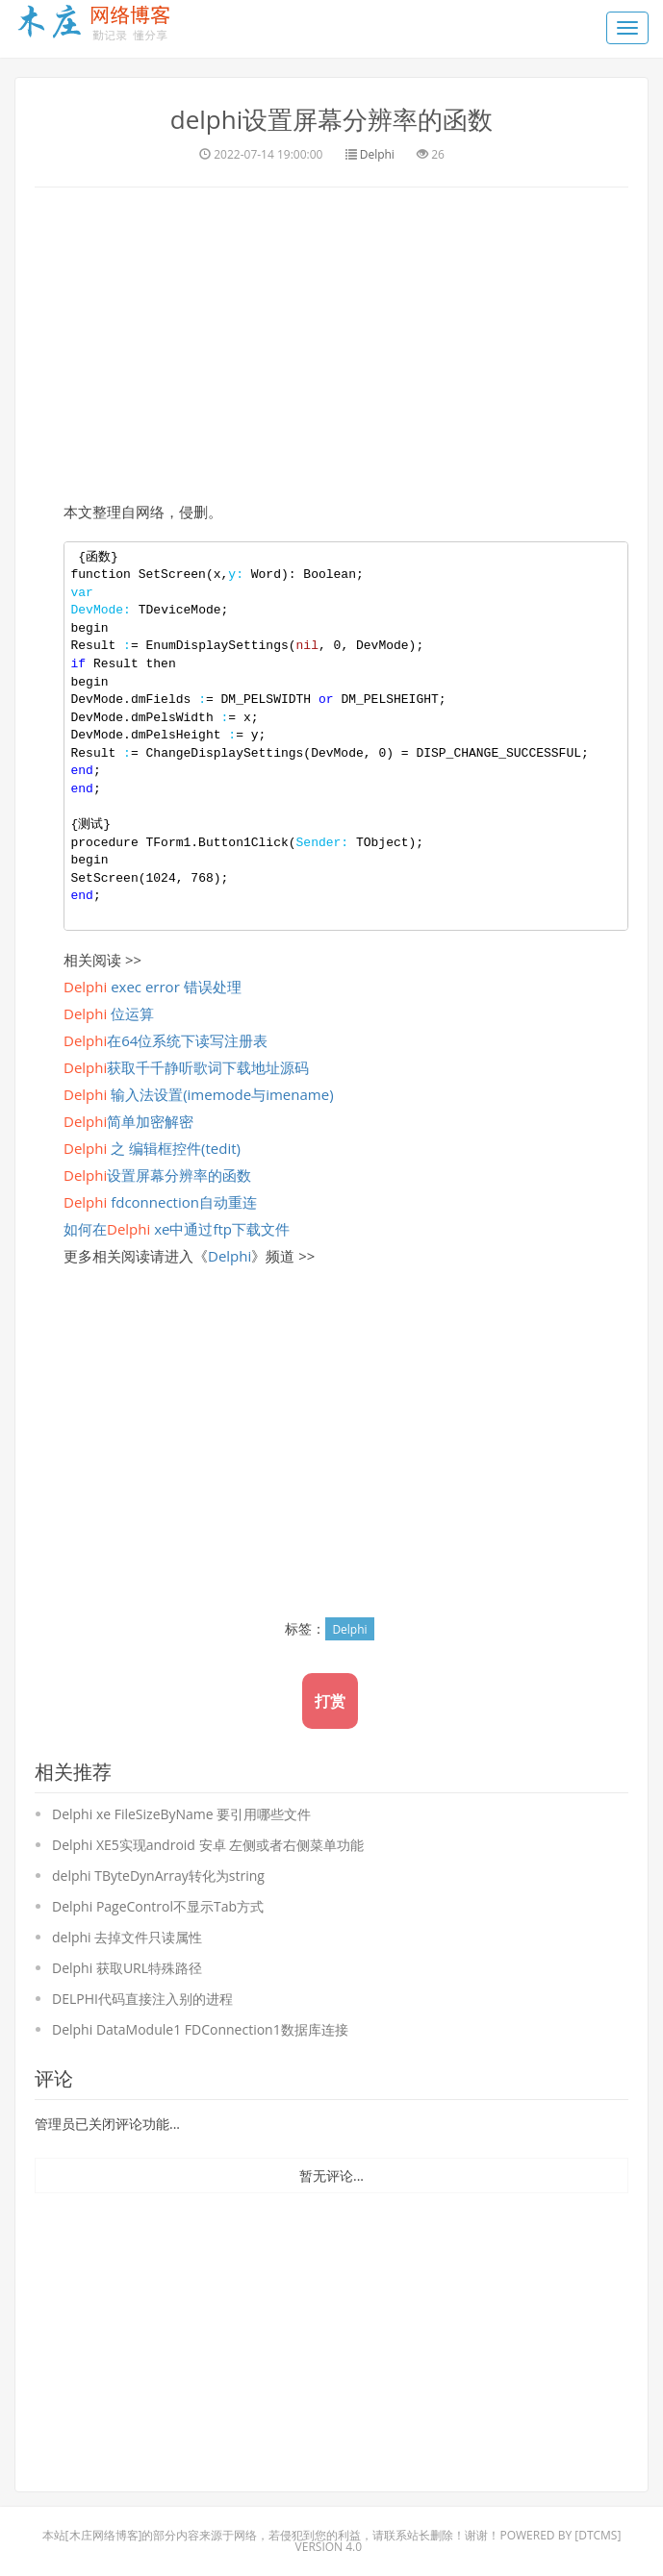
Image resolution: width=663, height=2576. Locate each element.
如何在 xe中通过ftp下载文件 (177, 1228)
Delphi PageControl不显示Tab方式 (158, 1906)
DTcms (597, 2535)
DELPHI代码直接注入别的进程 (142, 1998)
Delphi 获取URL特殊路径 (127, 1968)
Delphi (377, 154)
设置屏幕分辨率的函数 (157, 1175)
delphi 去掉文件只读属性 (127, 1937)
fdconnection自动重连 (160, 1202)
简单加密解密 (128, 1121)
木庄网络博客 (104, 2535)
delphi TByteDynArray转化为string (158, 1875)
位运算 (109, 1013)
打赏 (330, 1701)
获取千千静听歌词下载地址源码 (186, 1067)
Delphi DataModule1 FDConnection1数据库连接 (200, 2029)
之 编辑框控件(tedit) (152, 1148)
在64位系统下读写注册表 (166, 1040)
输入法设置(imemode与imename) (199, 1094)
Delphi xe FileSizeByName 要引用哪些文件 (181, 1814)
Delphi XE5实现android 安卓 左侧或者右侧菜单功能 (208, 1845)
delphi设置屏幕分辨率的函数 (332, 119)
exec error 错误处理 (153, 986)
